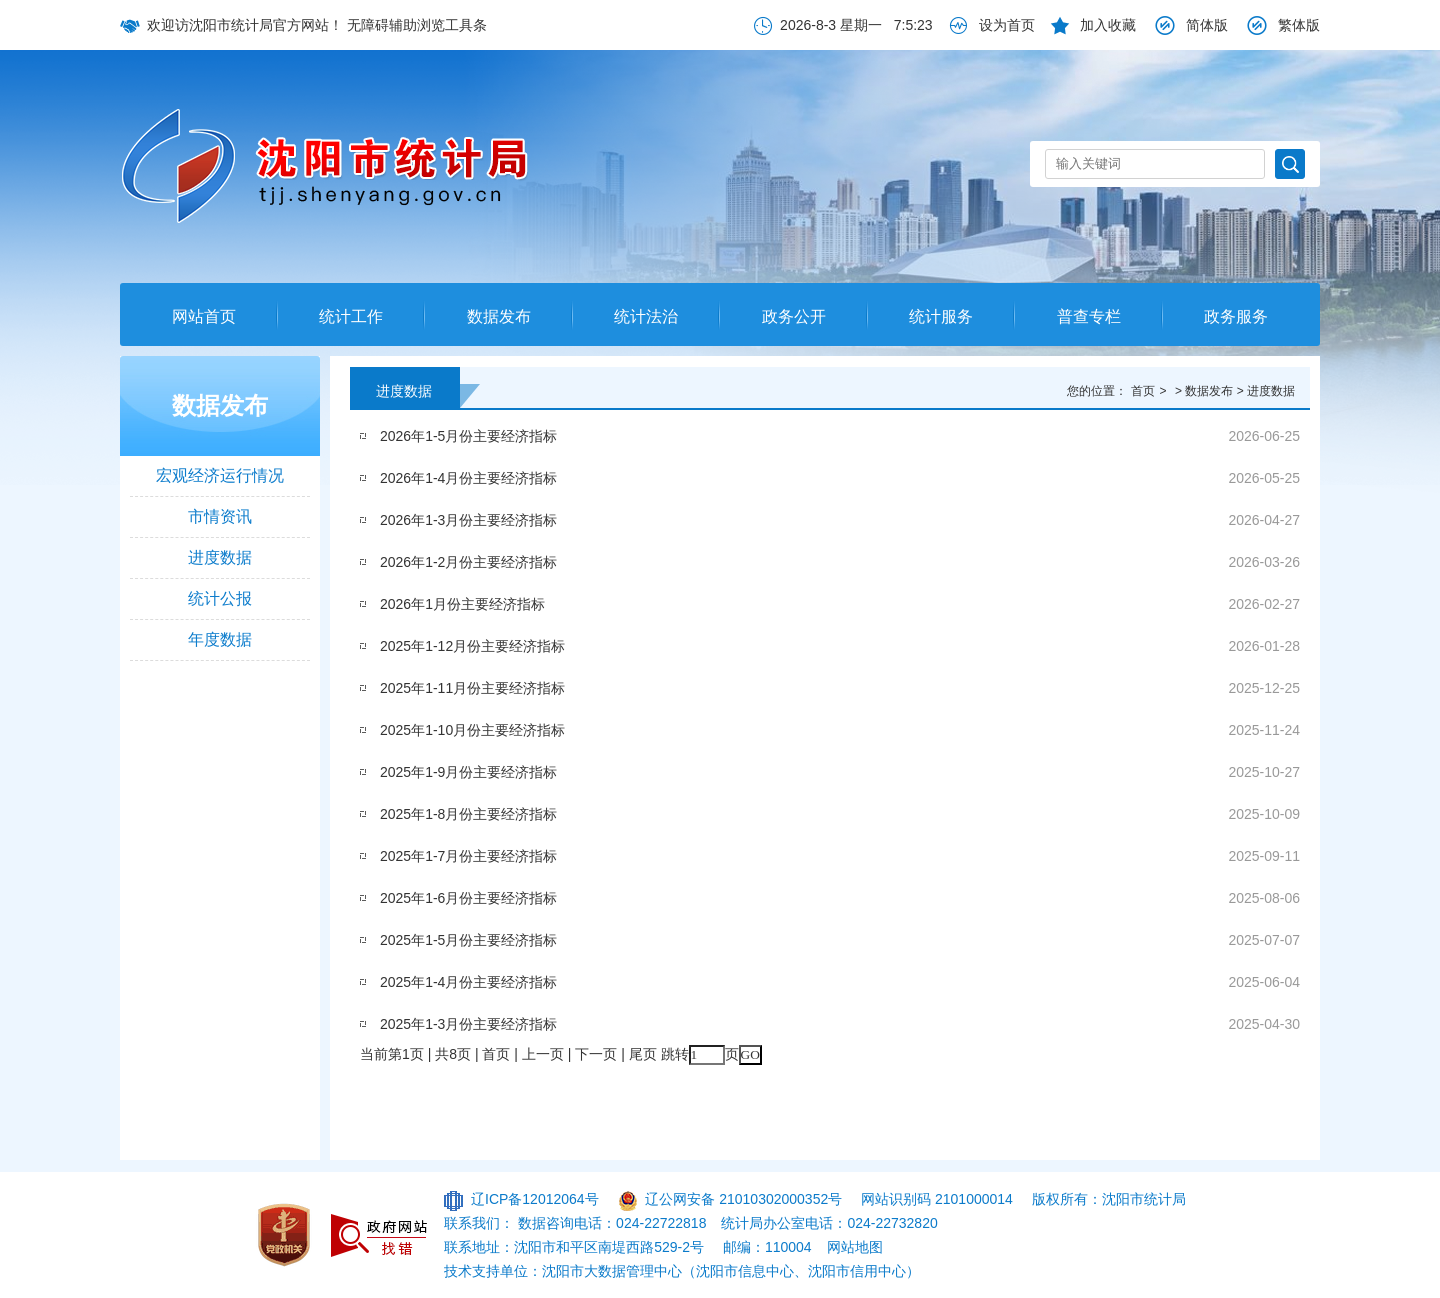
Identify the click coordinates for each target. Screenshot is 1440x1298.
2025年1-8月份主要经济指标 (468, 814)
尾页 (643, 1054)
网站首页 (204, 316)
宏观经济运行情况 (220, 475)
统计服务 (941, 316)
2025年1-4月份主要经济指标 (468, 982)
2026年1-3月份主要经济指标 (468, 520)
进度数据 (220, 557)
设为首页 (1007, 25)
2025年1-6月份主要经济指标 (468, 898)
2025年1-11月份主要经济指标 (472, 688)
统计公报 (220, 598)
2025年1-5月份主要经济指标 (468, 940)
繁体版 (1299, 25)
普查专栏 (1089, 316)
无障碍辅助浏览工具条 (417, 25)
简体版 (1207, 25)
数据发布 (499, 316)
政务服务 (1236, 316)
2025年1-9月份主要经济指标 (468, 772)
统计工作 (351, 316)
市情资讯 (220, 516)
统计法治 (646, 316)
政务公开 (794, 316)
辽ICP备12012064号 (535, 1199)
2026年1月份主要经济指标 (462, 604)
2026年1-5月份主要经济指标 (468, 436)
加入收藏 (1108, 25)
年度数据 (220, 639)
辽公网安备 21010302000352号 (743, 1199)
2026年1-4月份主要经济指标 (468, 478)
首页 (1143, 391)
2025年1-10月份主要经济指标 (472, 730)
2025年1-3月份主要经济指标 (468, 1024)
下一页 (596, 1054)
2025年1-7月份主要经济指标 (468, 856)
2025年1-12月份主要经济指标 (472, 646)
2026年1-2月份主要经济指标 (468, 562)
